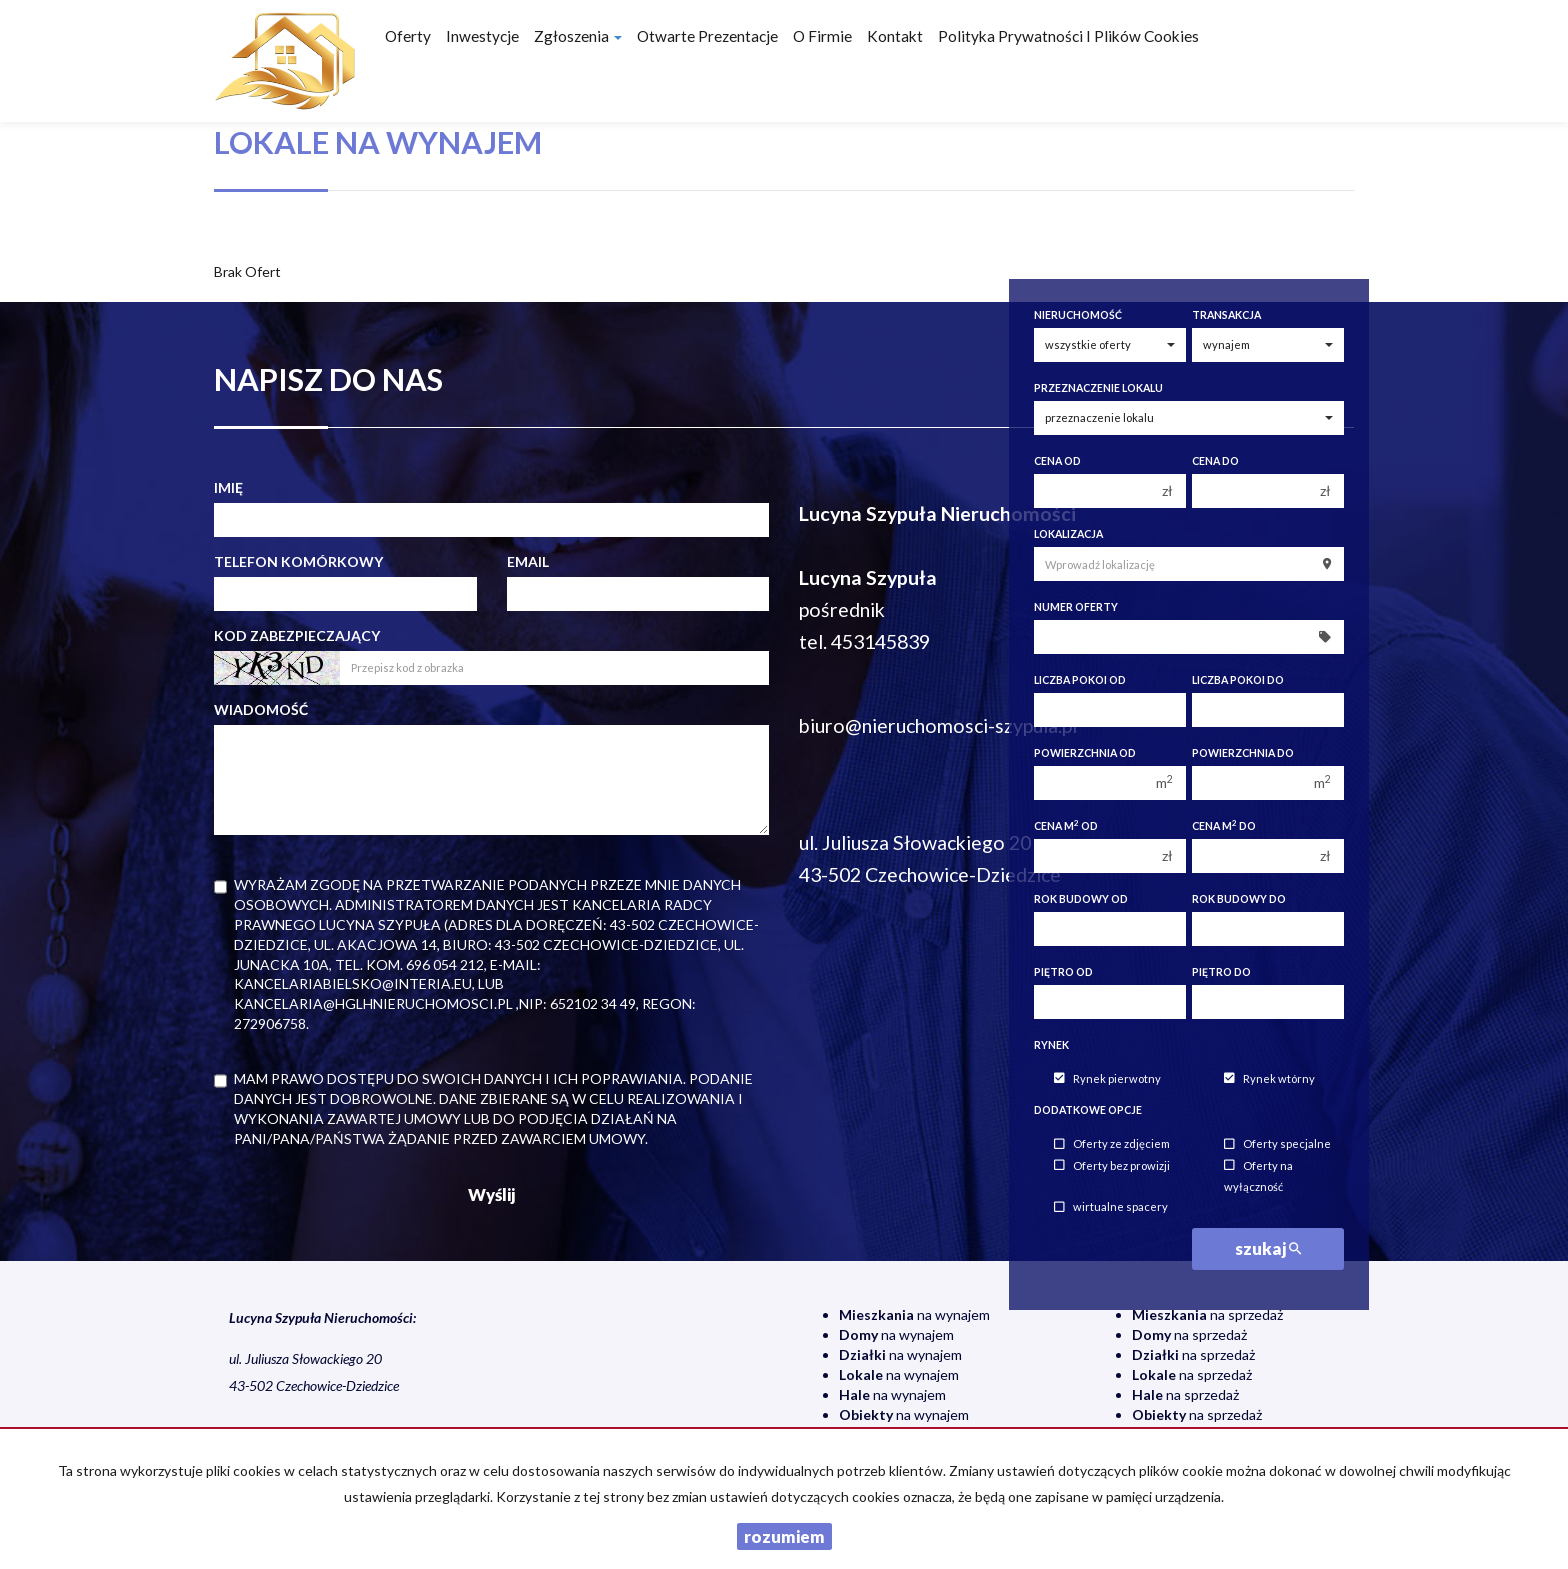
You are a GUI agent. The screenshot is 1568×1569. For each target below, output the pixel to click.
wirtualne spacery (1111, 1207)
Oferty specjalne (1277, 1144)
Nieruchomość (1078, 315)
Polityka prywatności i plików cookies (1068, 36)
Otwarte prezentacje (707, 36)
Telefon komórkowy (298, 561)
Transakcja (1226, 315)
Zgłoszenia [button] (578, 36)
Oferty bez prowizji (1112, 1165)
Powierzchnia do (1243, 753)
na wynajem (914, 1314)
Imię (228, 487)
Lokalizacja (1068, 534)
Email (528, 561)
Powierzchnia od (1085, 753)
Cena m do (1224, 825)
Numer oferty (1076, 607)
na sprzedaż (1207, 1314)
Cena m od (1066, 825)
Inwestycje (482, 36)
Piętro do (1221, 972)
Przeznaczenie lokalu (1098, 388)
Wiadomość (261, 709)
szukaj (1268, 1248)
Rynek (1051, 1045)
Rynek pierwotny (1107, 1078)
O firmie (822, 36)
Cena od (1057, 461)
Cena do (1215, 461)
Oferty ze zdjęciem (1112, 1144)
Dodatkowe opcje (1088, 1110)
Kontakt (895, 36)
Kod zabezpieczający (297, 635)
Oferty (408, 36)
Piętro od (1063, 972)
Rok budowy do (1239, 899)
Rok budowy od (1081, 899)
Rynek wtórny (1269, 1078)
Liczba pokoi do (1238, 680)
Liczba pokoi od (1080, 680)
